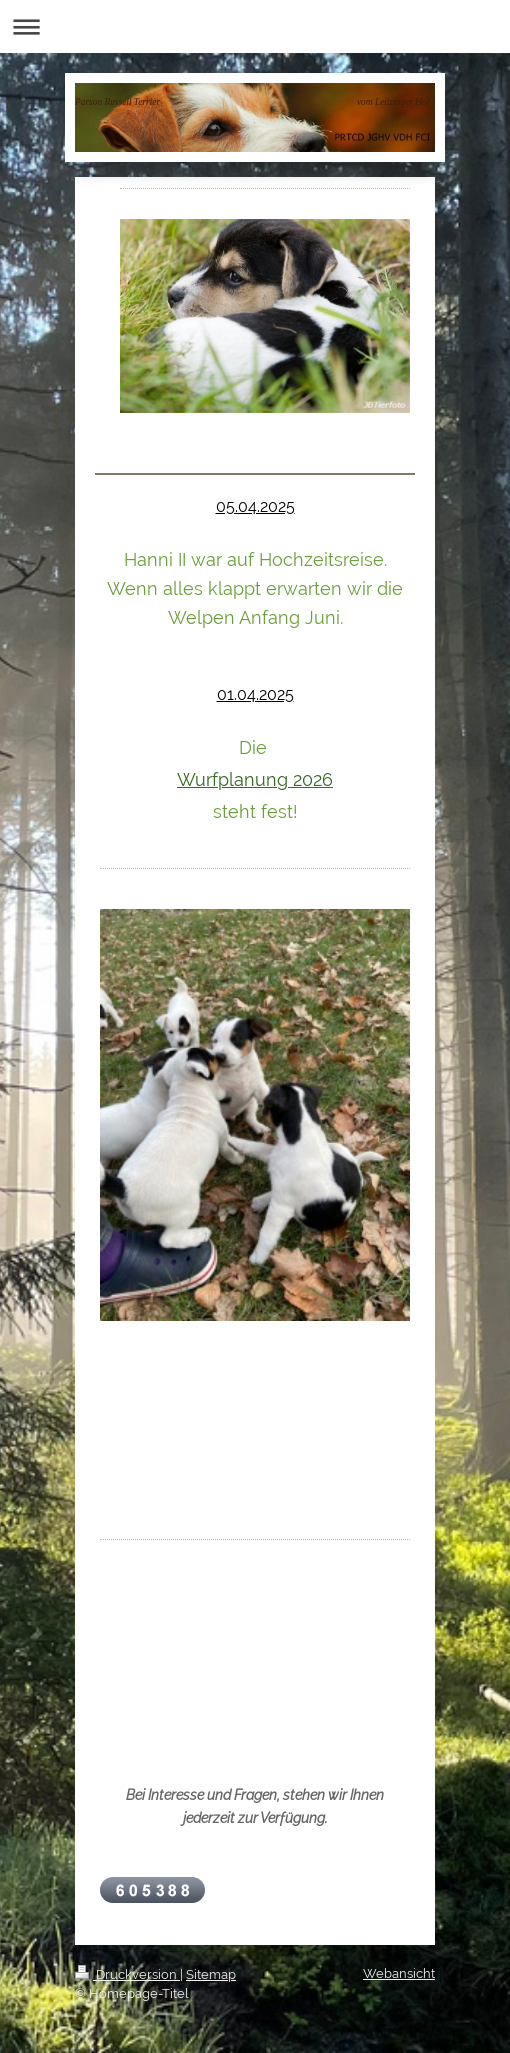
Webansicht (399, 1973)
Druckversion (127, 1974)
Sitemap (211, 1974)
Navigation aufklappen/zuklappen (255, 26)
